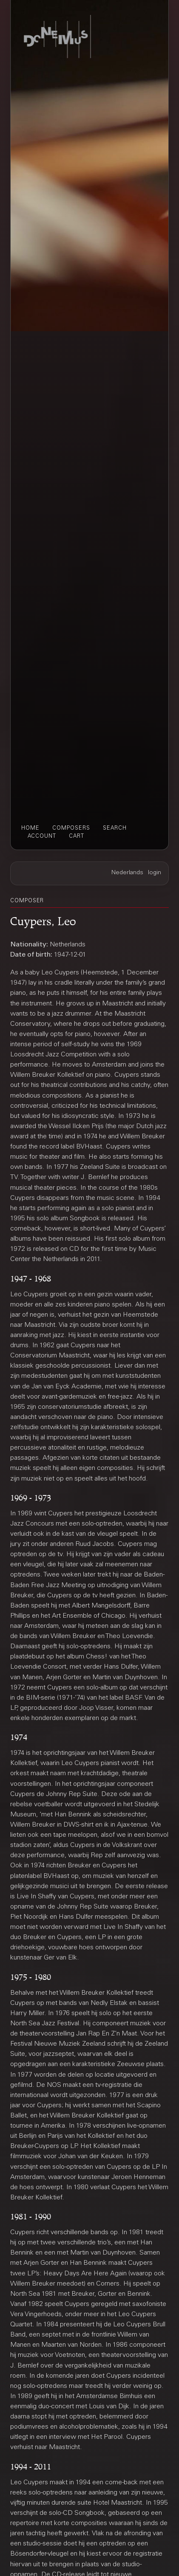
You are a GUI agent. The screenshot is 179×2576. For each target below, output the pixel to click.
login (154, 873)
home (30, 828)
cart (76, 836)
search (115, 828)
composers (71, 828)
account (42, 836)
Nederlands (127, 873)
